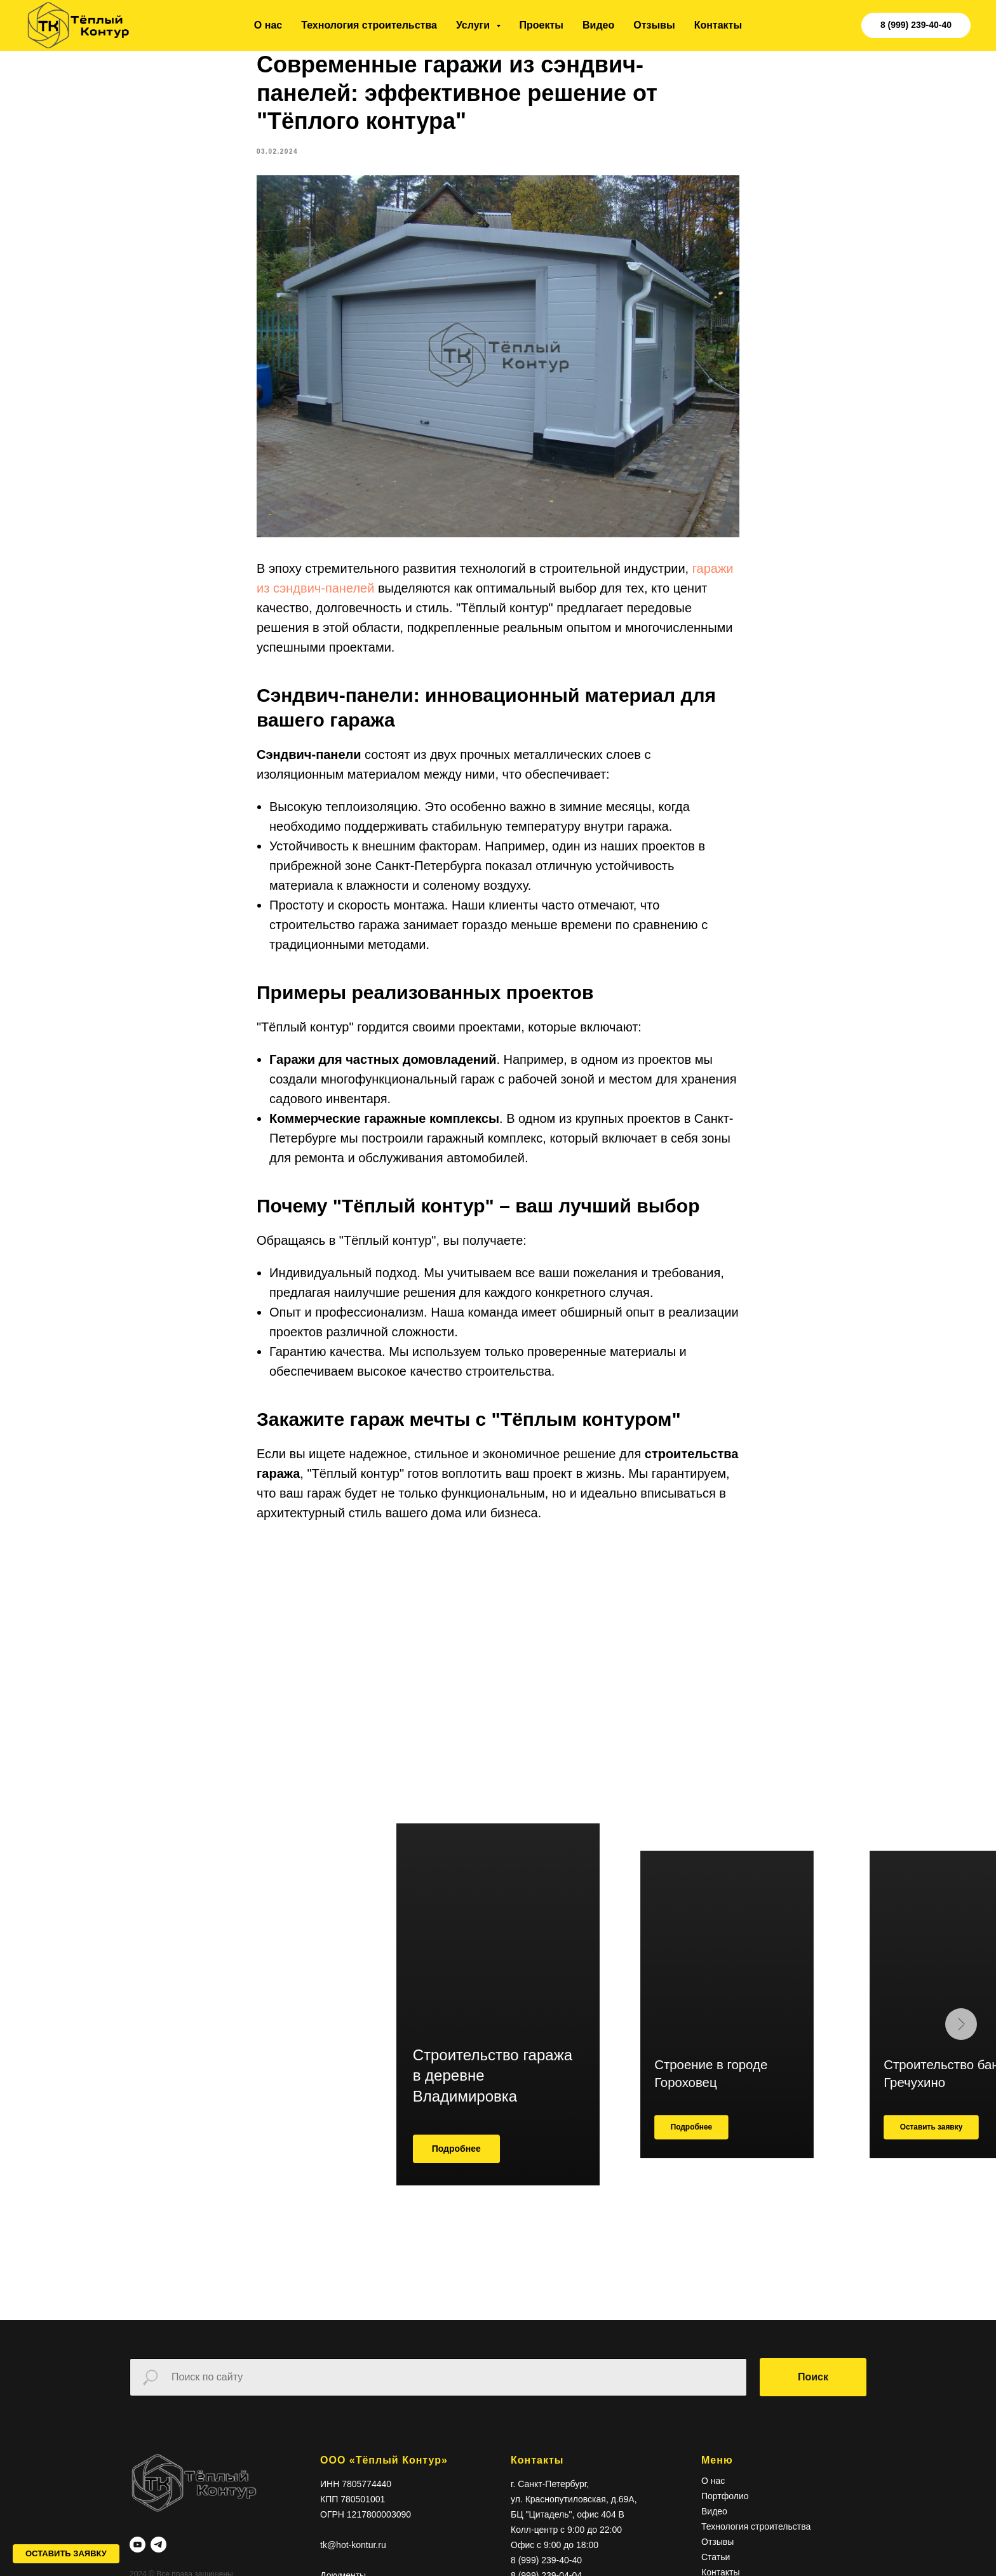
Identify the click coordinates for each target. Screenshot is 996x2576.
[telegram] (158, 2564)
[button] (66, 2553)
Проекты (541, 25)
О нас (268, 25)
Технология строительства (369, 25)
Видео (598, 25)
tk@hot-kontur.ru (353, 2563)
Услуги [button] (474, 25)
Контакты (718, 25)
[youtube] (137, 2564)
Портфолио (725, 2514)
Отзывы (654, 25)
